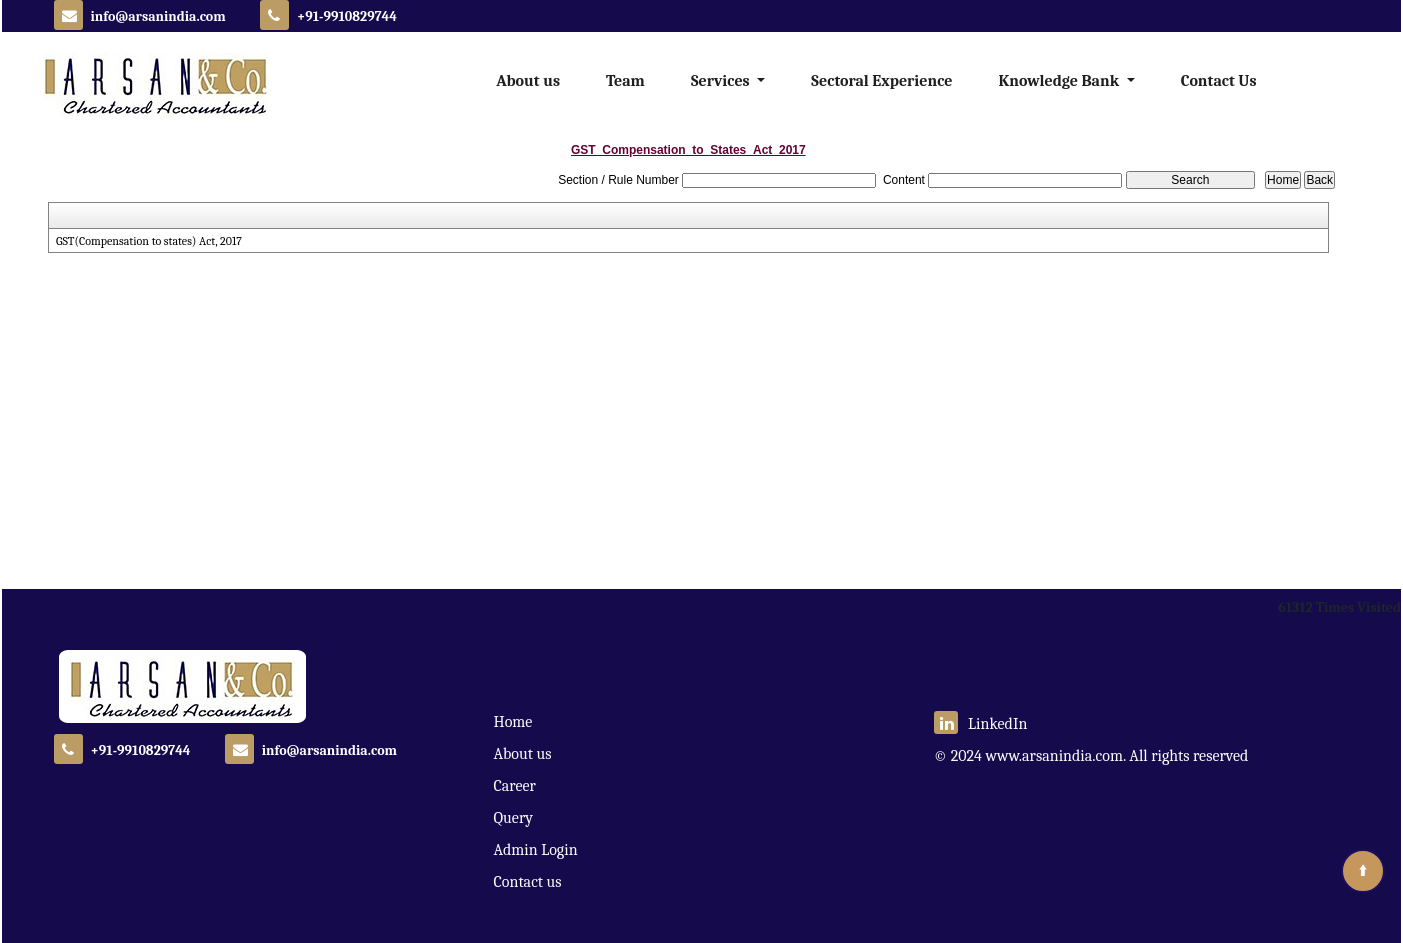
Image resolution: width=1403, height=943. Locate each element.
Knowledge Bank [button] (1060, 81)
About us (528, 81)
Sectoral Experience (881, 81)
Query (513, 818)
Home (513, 722)
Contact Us (1219, 81)
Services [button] (722, 81)
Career (515, 786)
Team (625, 81)
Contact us (528, 882)
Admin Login (536, 850)
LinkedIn (981, 724)
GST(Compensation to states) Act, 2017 (154, 241)
